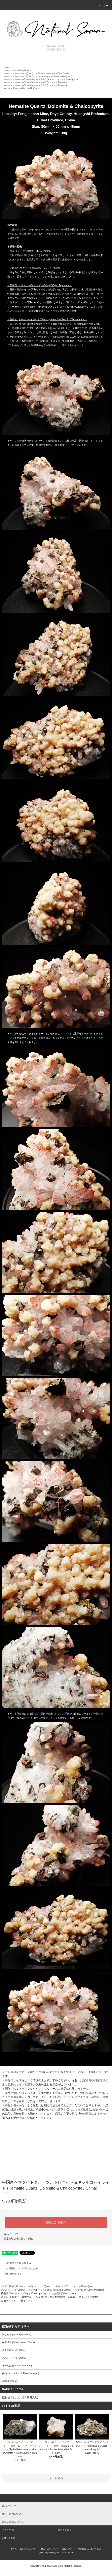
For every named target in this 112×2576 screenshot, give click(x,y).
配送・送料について (50, 2549)
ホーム (7, 67)
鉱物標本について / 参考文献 (20, 2397)
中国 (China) (33, 88)
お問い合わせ (8, 2538)
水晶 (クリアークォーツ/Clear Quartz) (53, 73)
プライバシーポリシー (49, 2553)
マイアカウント (9, 2530)
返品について (11, 2234)
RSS (64, 2553)
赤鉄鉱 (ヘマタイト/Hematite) (53, 85)
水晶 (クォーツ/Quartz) (23, 73)
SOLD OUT (55, 2223)
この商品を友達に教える (15, 2262)
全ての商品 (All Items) (22, 70)
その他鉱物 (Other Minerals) (25, 79)
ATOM (70, 2553)
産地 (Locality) (19, 88)
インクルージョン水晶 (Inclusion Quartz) (54, 76)
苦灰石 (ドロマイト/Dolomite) (53, 82)
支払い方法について (29, 2549)
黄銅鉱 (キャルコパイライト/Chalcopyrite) (59, 79)
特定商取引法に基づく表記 (18, 2238)
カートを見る (64, 2530)
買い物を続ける (10, 2274)
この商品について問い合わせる (19, 2268)
